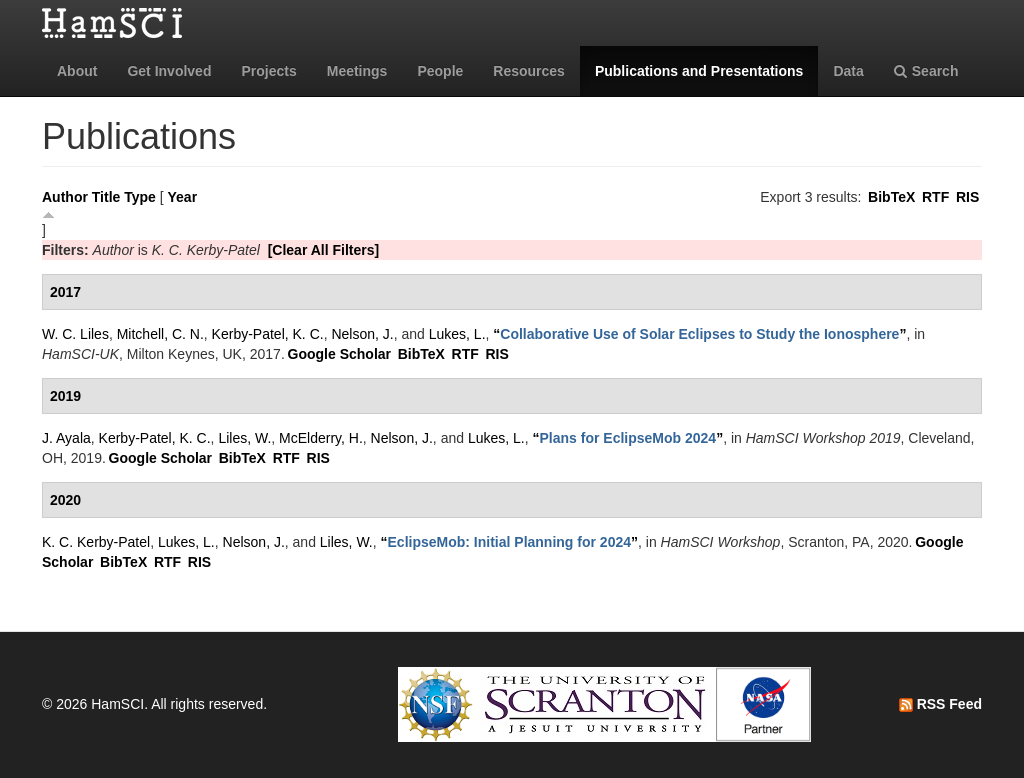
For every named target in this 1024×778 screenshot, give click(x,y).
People (440, 71)
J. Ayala (66, 438)
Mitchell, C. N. (160, 334)
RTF (935, 197)
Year (183, 197)
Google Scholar (339, 354)
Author (65, 197)
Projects (268, 71)
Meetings (357, 71)
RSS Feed (940, 704)
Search (926, 71)
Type (140, 197)
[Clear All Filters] (324, 250)
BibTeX (891, 197)
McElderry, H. (321, 438)
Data (848, 71)
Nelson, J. (362, 334)
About (77, 71)
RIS (967, 197)
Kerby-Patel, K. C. (268, 334)
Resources (529, 71)
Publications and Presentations (699, 71)
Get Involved (169, 71)
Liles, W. (244, 438)
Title (106, 197)
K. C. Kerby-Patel (96, 542)
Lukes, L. (457, 334)
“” (699, 334)
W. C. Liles (75, 334)
